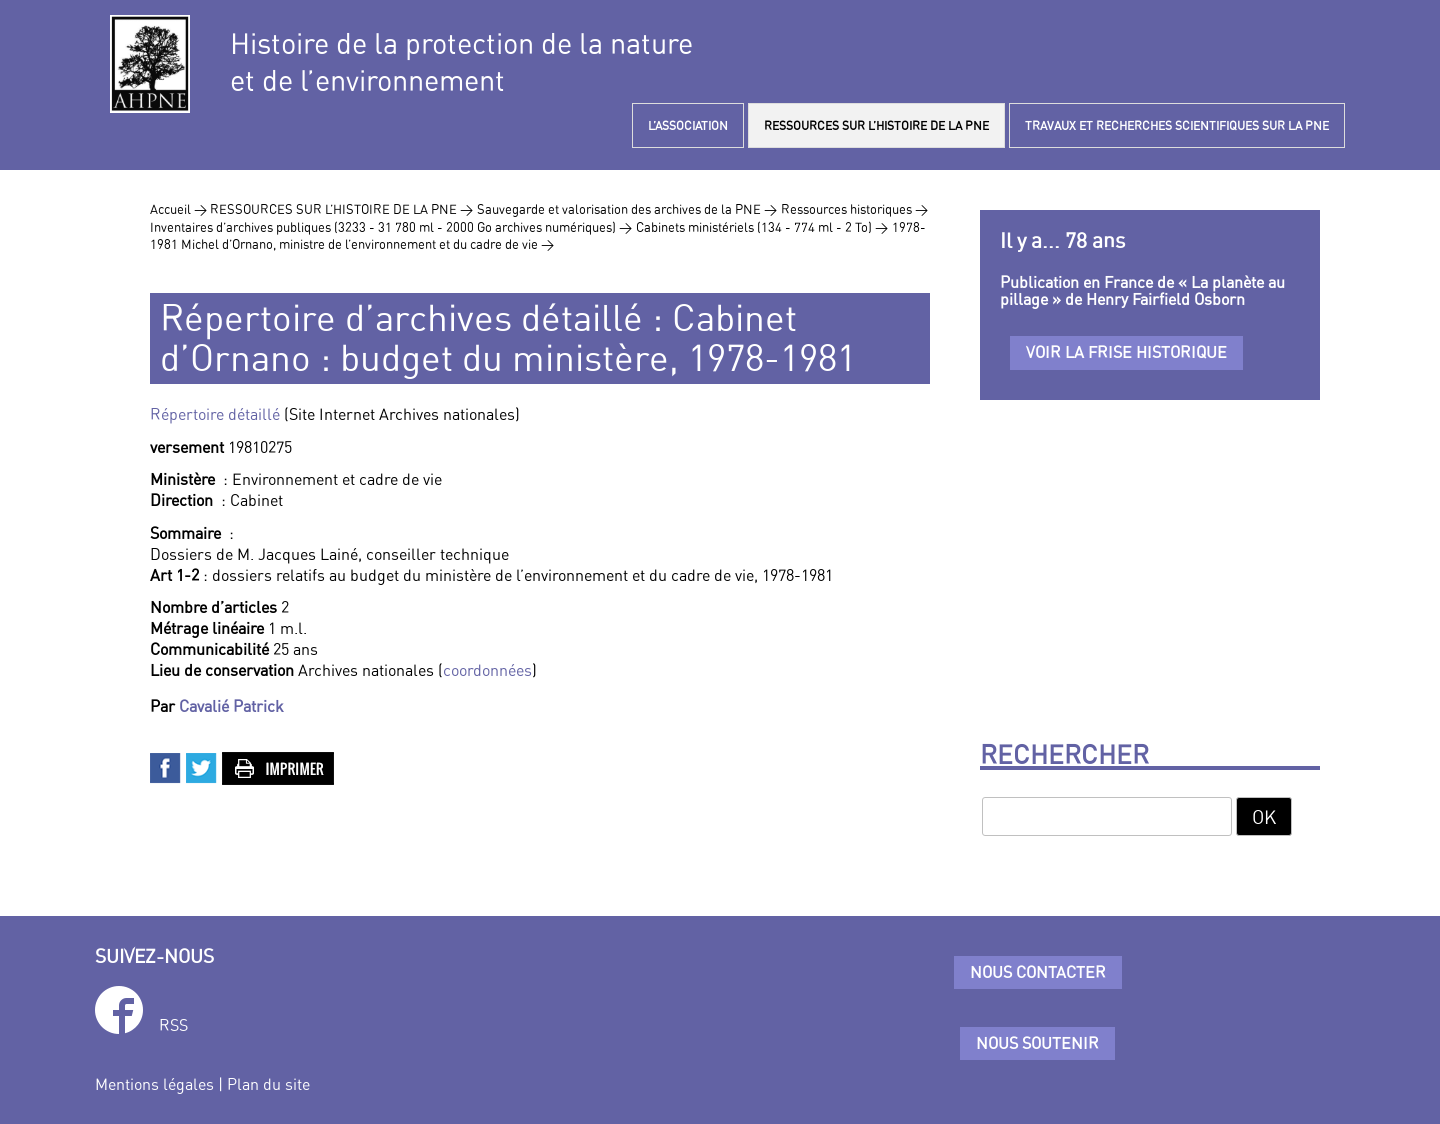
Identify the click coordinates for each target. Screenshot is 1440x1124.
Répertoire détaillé (215, 414)
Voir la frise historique (1126, 352)
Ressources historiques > (854, 209)
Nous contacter (1038, 972)
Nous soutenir (1037, 1043)
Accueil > (180, 209)
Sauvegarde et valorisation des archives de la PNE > (627, 209)
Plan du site (268, 1084)
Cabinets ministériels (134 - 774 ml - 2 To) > (762, 227)
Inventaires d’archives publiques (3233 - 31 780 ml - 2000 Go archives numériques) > (391, 227)
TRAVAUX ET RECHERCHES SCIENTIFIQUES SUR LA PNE (1177, 125)
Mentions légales (154, 1084)
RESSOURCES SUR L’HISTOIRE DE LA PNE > (341, 209)
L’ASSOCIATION (688, 125)
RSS (173, 1025)
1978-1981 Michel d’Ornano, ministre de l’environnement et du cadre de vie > (538, 236)
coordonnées (487, 670)
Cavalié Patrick (231, 706)
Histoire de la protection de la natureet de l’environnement (461, 62)
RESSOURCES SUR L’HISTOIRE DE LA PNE (876, 125)
